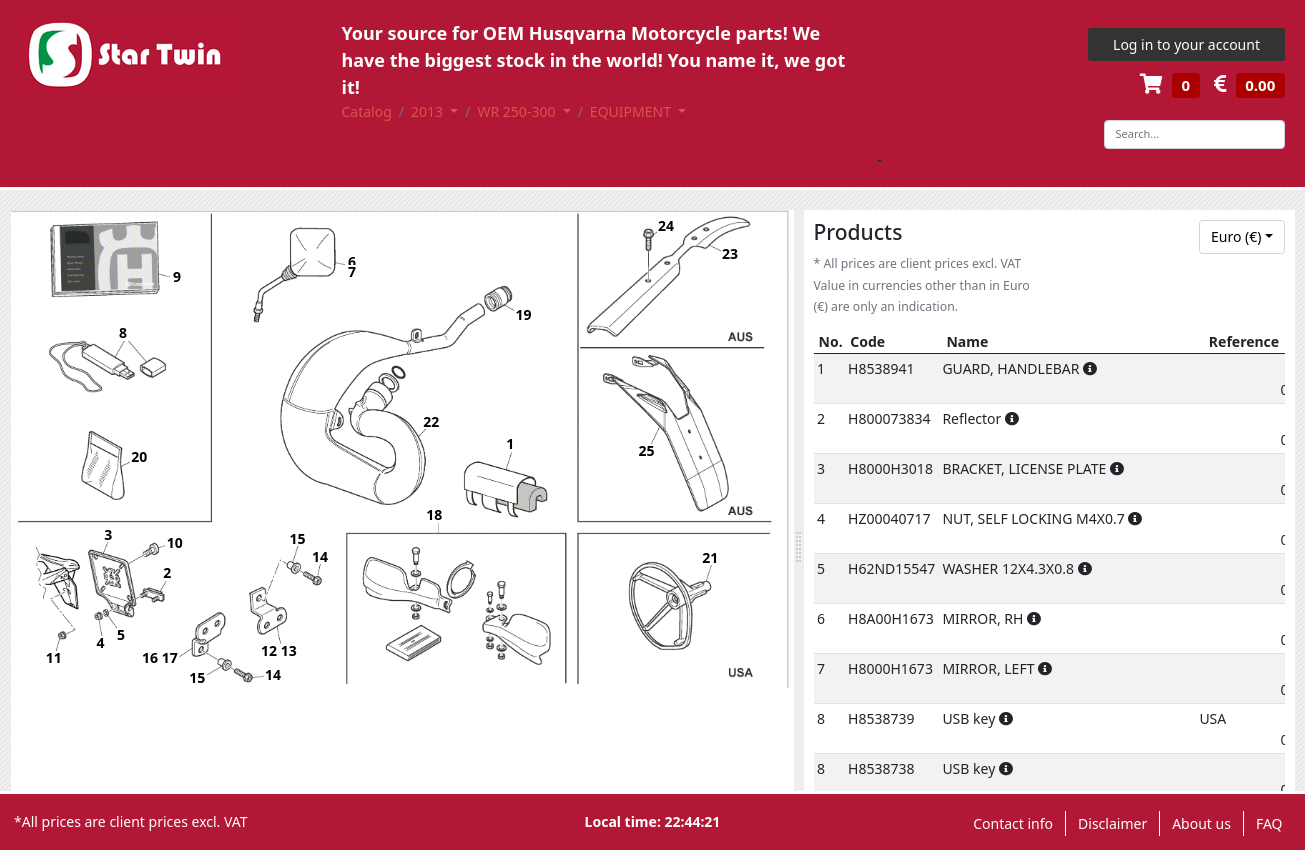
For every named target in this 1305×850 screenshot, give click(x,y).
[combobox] (1241, 237)
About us (1201, 823)
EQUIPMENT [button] (632, 111)
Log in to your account (1186, 44)
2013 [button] (429, 111)
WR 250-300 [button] (518, 111)
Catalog (367, 111)
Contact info (1013, 823)
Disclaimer (1112, 823)
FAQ (1269, 823)
